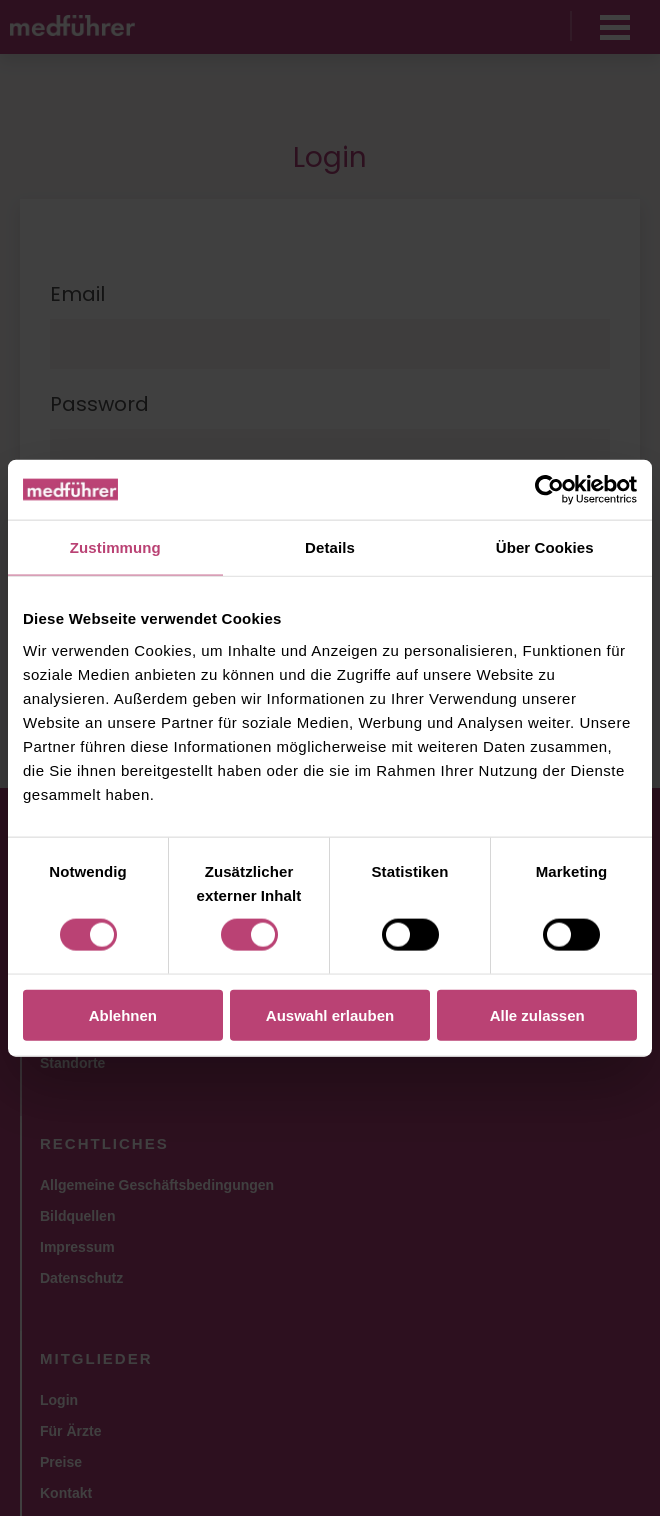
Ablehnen (123, 1014)
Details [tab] (330, 547)
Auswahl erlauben (330, 1014)
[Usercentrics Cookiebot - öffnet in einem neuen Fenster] (549, 490)
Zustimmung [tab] (115, 547)
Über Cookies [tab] (545, 547)
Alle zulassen (537, 1014)
